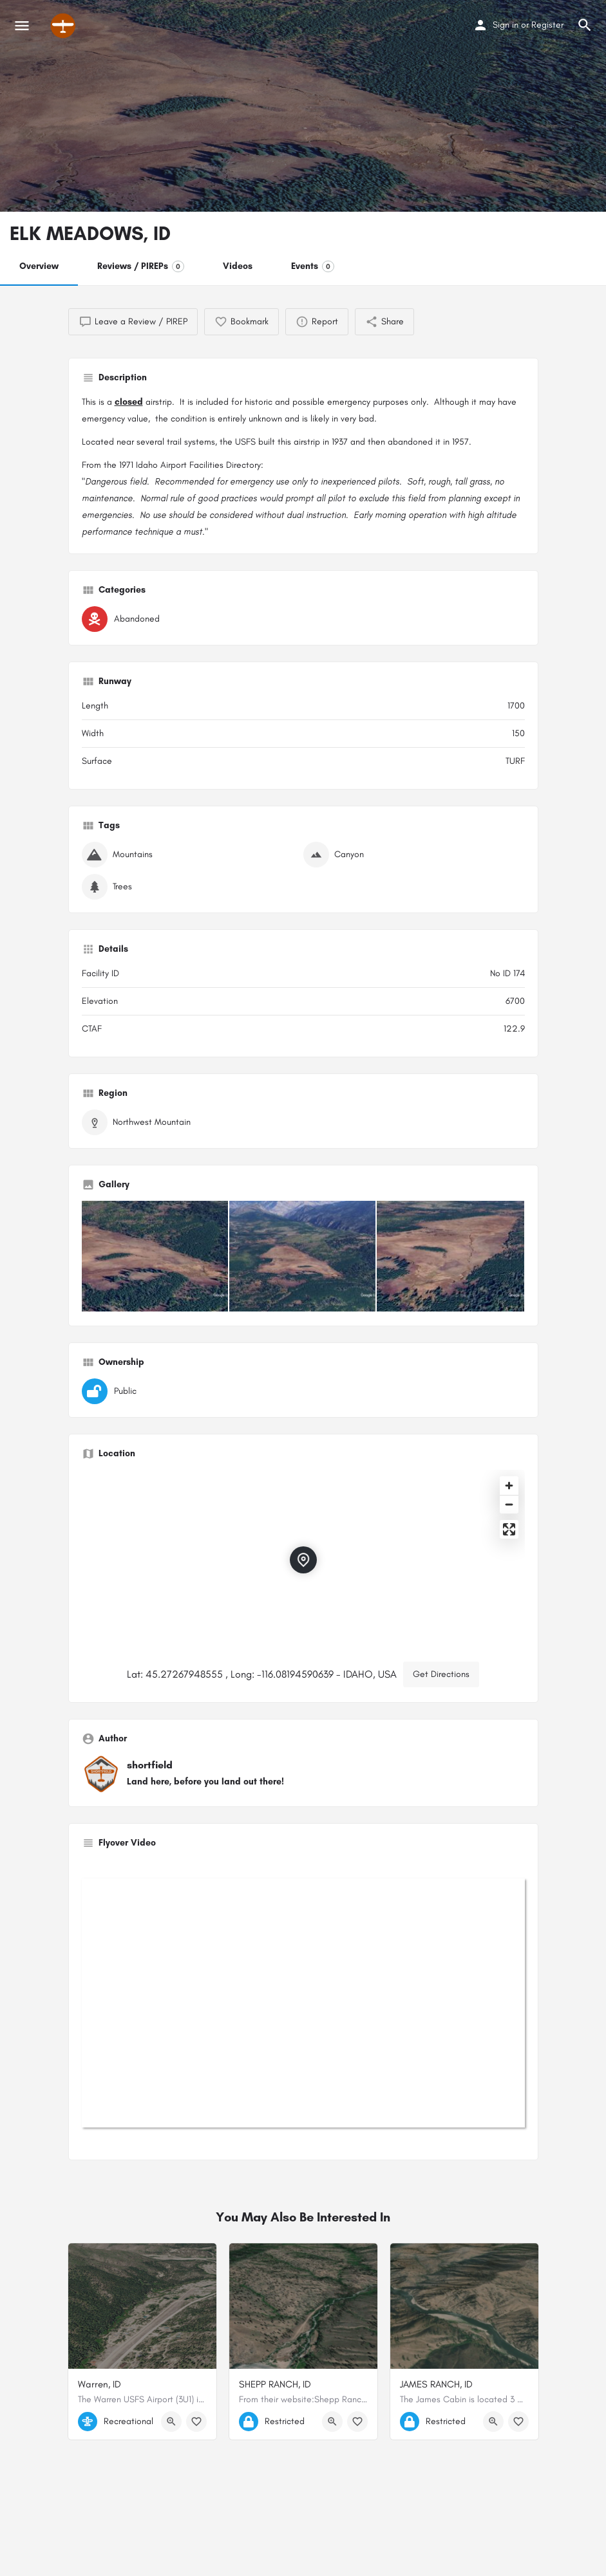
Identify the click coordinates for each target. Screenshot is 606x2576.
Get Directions (441, 1674)
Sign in (505, 24)
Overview (39, 266)
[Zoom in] (509, 1485)
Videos (237, 266)
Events (312, 266)
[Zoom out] (509, 1504)
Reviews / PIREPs (140, 266)
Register (547, 24)
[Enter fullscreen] (509, 1529)
